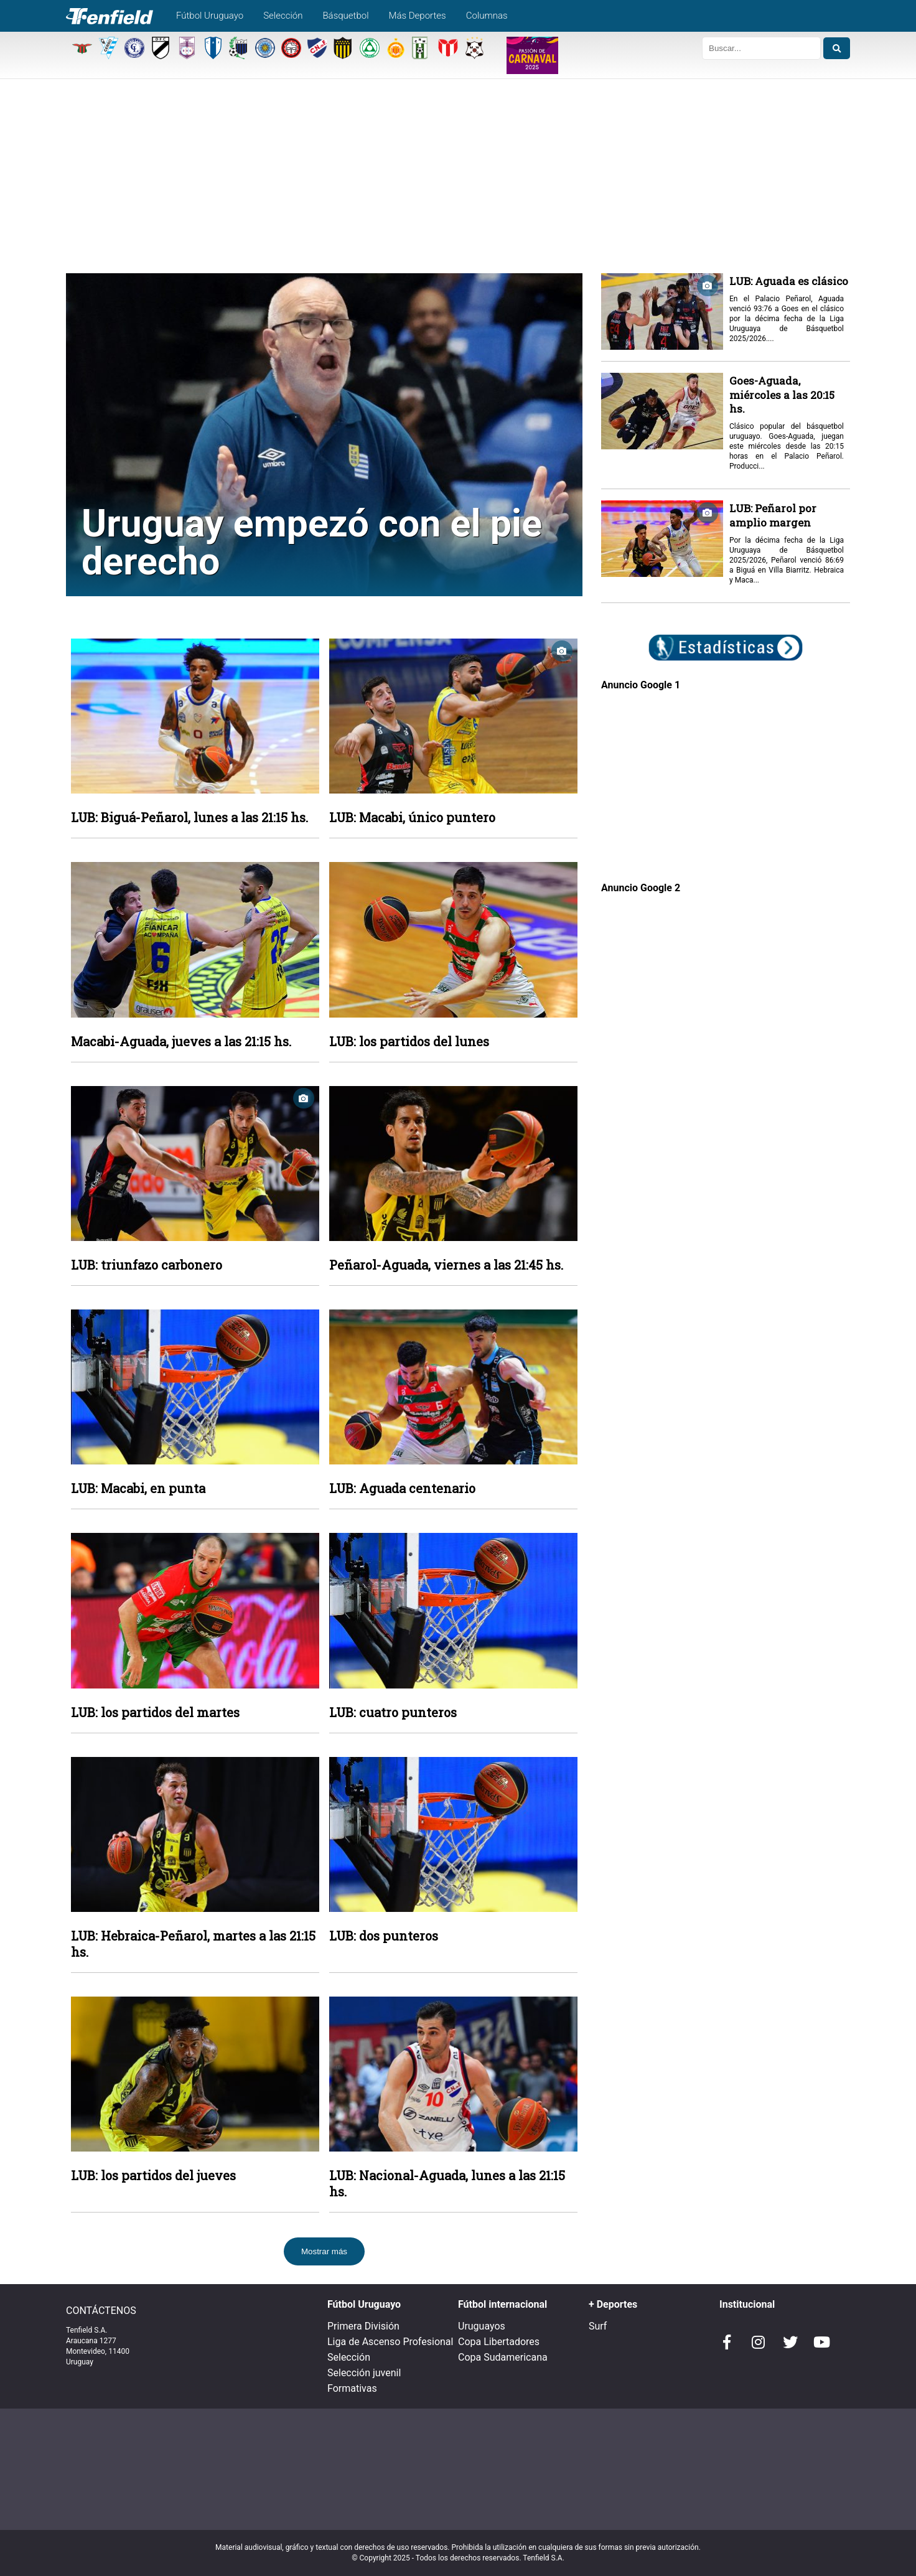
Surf (598, 2326)
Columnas (487, 15)
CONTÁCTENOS (101, 2311)
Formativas (352, 2388)
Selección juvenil (364, 2373)
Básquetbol (345, 15)
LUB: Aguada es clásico (788, 281)
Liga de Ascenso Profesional (390, 2342)
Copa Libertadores (499, 2342)
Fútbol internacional (502, 2304)
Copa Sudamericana (503, 2357)
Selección (282, 15)
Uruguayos (481, 2326)
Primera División (363, 2326)
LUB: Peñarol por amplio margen (772, 515)
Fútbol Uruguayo (209, 15)
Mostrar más (324, 2251)
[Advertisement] (458, 180)
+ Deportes (613, 2304)
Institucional (747, 2304)
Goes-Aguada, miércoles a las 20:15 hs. (781, 394)
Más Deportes (417, 15)
